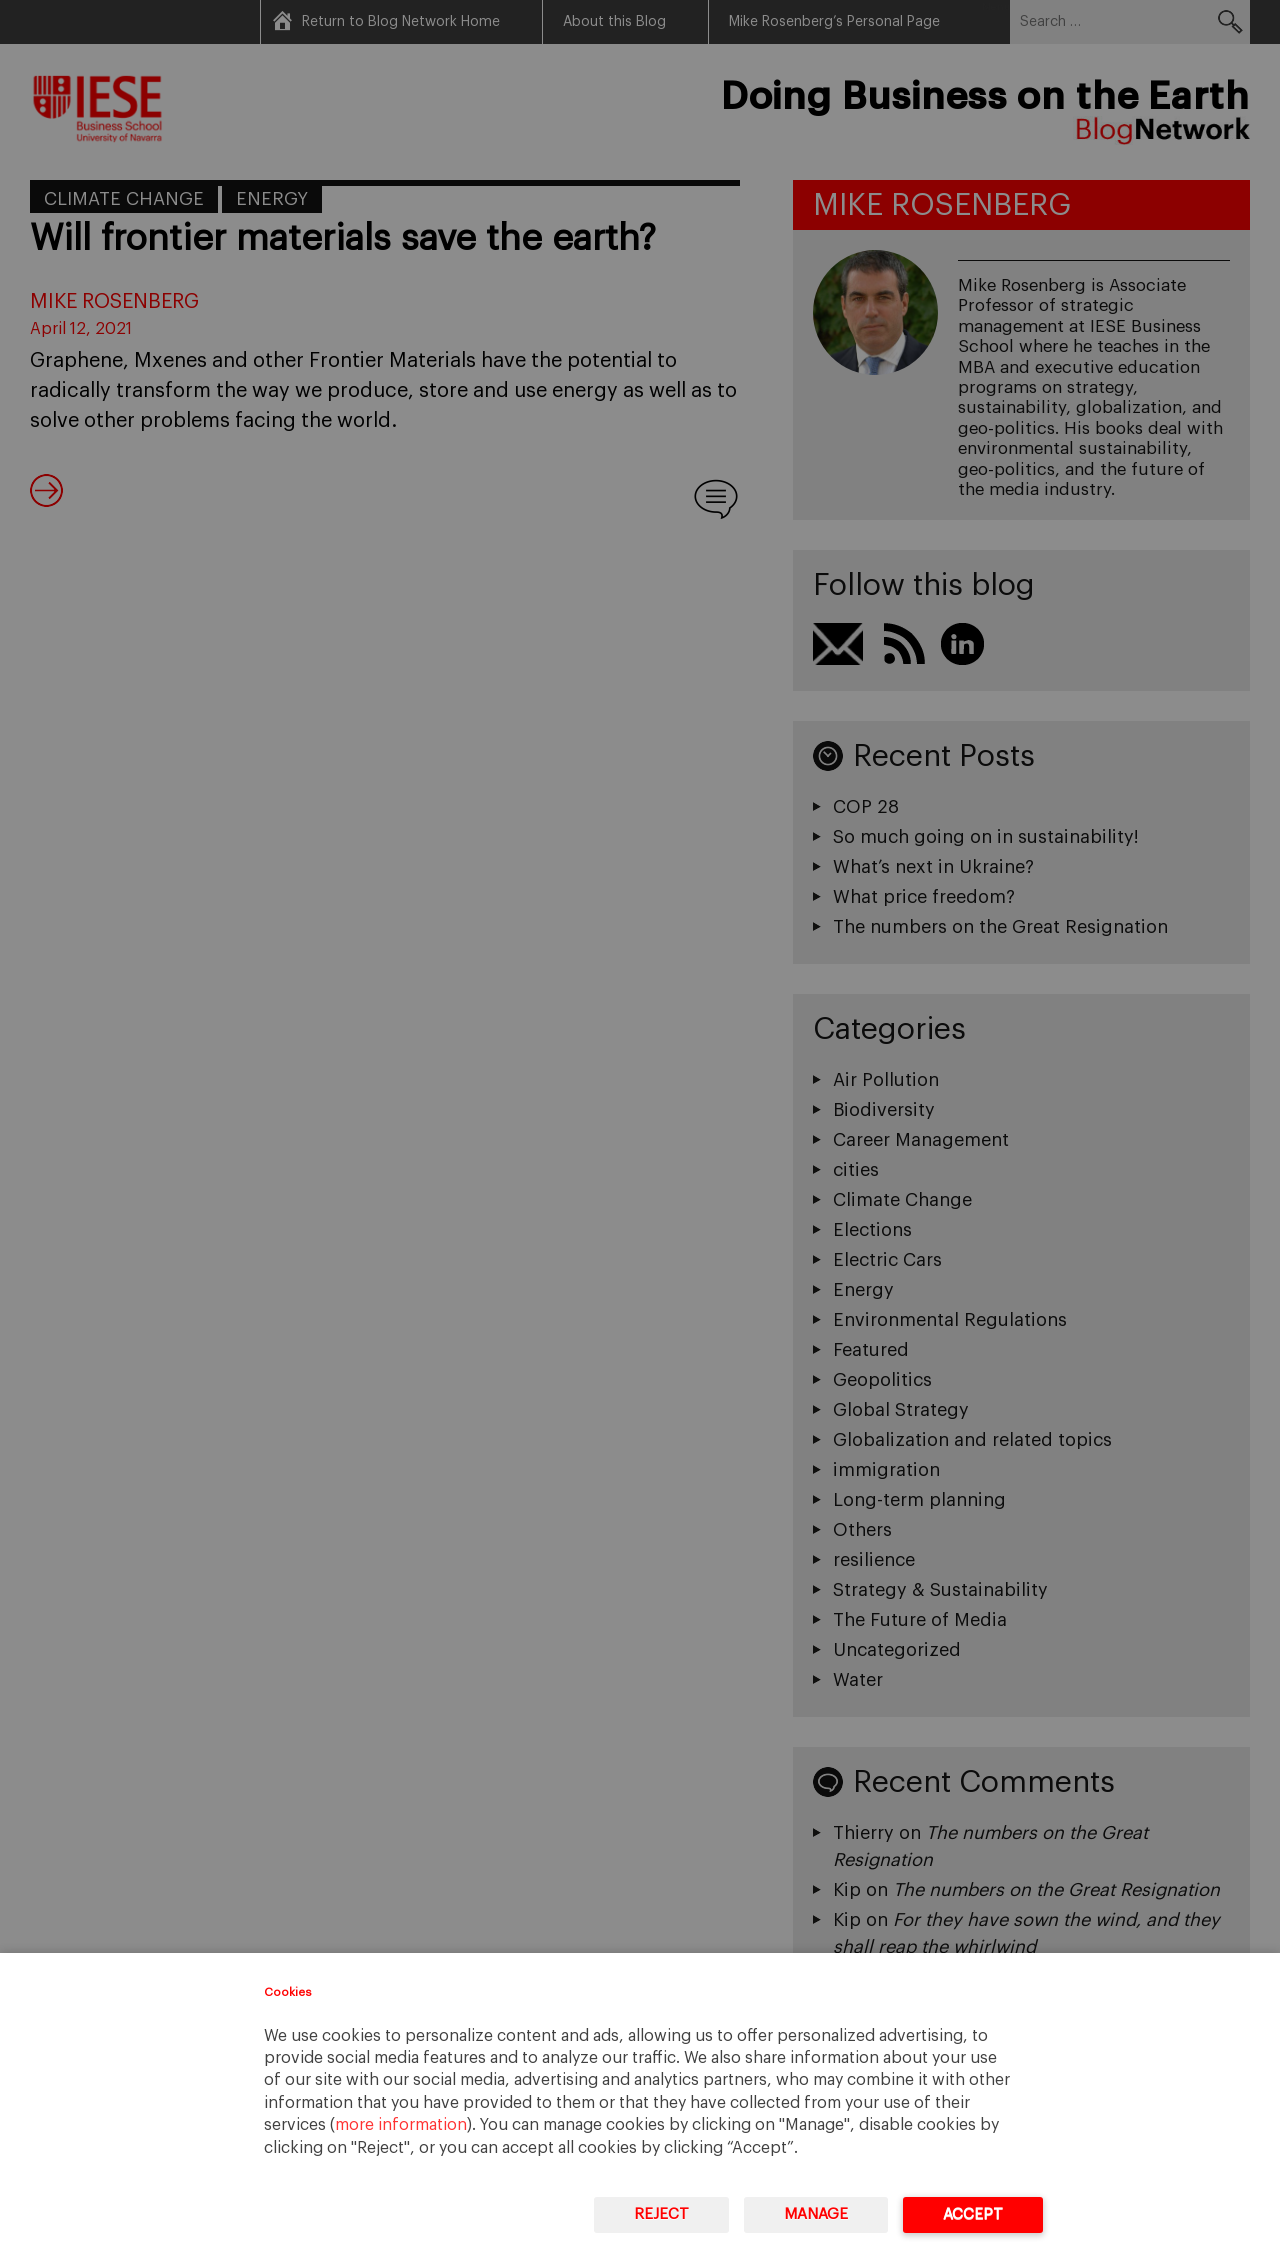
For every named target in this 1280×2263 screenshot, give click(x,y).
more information (401, 2125)
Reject (661, 2214)
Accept (973, 2214)
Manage (816, 2214)
